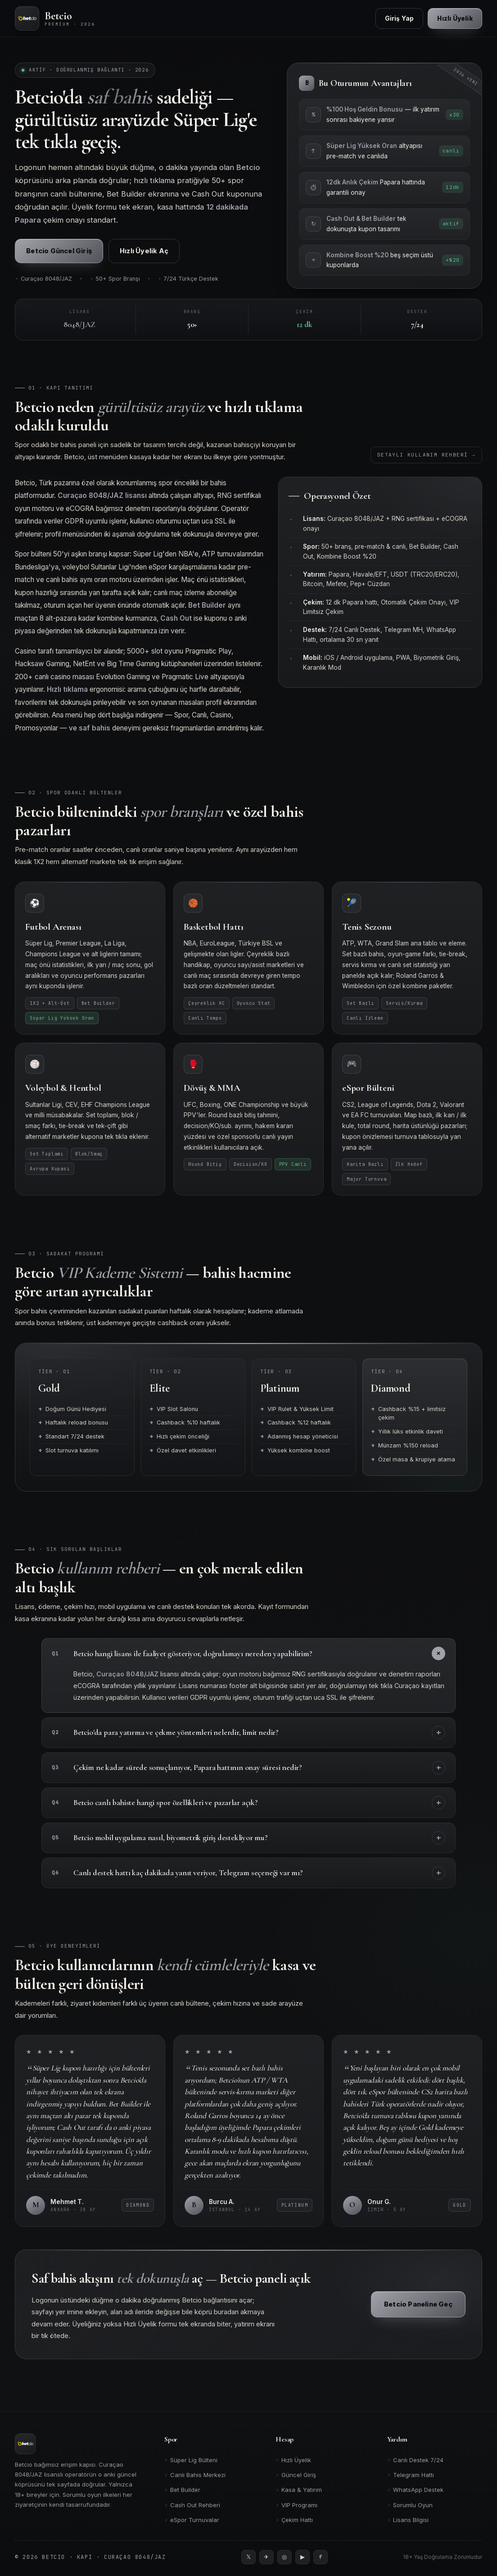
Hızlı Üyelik (293, 2459)
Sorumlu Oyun (410, 2505)
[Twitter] (248, 2557)
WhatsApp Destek (415, 2490)
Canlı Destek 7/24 (415, 2459)
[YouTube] (302, 2557)
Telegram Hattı (410, 2475)
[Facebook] (320, 2557)
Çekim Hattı (294, 2520)
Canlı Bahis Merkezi (195, 2475)
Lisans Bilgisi (408, 2520)
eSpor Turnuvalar (191, 2520)
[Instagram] (284, 2557)
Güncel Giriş (296, 2475)
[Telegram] (266, 2557)
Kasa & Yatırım (299, 2490)
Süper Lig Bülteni (190, 2459)
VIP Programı (296, 2505)
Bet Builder (182, 2490)
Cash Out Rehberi (192, 2505)
